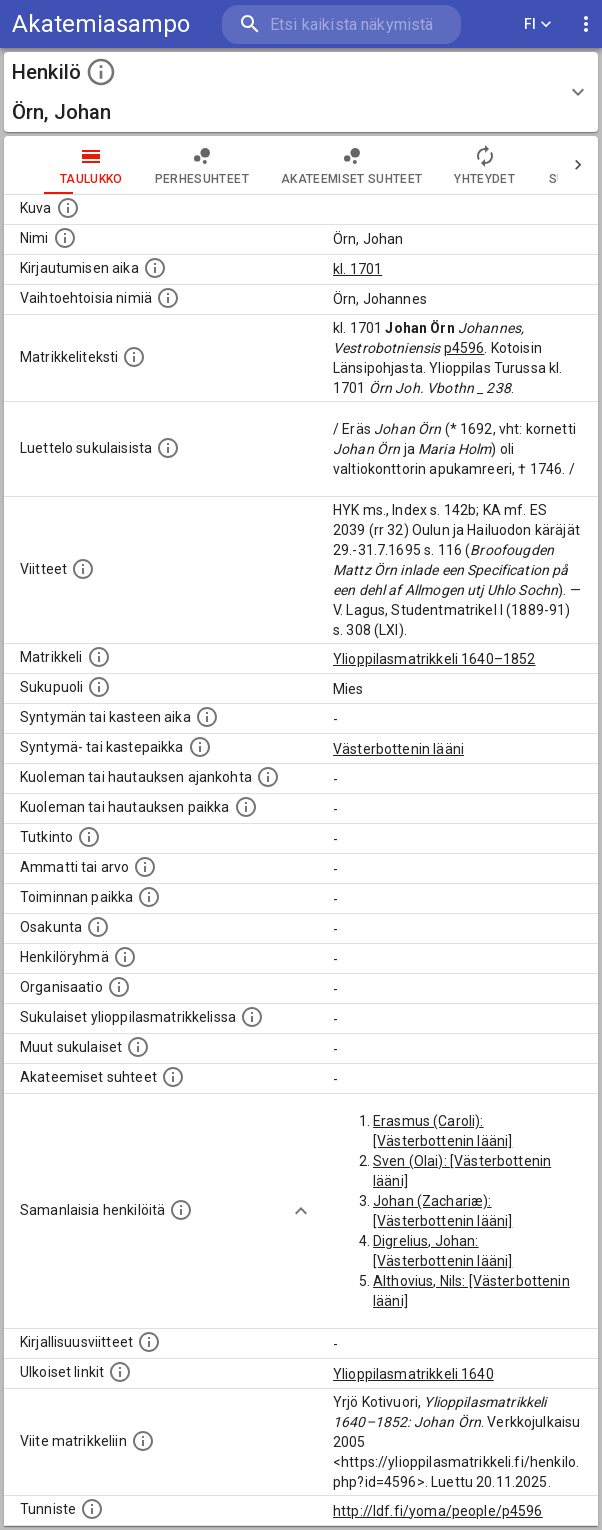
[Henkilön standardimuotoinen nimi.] (65, 238)
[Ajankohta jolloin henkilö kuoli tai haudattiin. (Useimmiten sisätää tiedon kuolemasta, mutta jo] (268, 777)
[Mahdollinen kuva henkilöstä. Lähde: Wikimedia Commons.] (68, 208)
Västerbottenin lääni (398, 749)
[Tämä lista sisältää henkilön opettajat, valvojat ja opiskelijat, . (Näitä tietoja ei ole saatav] (173, 1077)
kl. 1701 (357, 269)
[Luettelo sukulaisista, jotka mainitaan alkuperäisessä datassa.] (168, 448)
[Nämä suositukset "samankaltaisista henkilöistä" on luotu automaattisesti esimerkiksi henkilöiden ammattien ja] (181, 1210)
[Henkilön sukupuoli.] (99, 687)
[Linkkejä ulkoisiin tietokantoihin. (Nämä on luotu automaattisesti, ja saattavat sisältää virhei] (120, 1372)
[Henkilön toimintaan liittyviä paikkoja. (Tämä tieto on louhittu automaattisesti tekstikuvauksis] (149, 897)
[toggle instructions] (101, 72)
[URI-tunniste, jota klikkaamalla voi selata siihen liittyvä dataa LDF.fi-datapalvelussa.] (92, 1509)
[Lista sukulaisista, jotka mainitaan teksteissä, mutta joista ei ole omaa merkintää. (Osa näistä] (138, 1047)
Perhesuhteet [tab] (202, 165)
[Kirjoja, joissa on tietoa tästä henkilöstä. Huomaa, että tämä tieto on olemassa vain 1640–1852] (149, 1342)
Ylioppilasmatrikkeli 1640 (413, 1374)
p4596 (464, 348)
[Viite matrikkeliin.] (143, 1441)
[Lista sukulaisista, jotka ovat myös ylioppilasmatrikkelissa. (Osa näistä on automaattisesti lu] (252, 1017)
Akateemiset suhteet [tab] (352, 165)
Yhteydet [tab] (484, 165)
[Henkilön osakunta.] (98, 927)
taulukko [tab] (91, 165)
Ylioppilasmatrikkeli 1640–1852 (434, 659)
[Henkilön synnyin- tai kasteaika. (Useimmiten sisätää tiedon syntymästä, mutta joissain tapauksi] (207, 717)
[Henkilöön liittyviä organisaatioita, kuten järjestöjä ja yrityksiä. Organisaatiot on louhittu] (119, 987)
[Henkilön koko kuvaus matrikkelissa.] (134, 357)
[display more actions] (586, 24)
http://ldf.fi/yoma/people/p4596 (438, 1511)
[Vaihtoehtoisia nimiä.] (168, 298)
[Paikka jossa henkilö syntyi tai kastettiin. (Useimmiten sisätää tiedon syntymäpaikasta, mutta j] (200, 747)
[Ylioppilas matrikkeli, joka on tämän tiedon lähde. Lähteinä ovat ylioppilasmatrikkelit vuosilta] (99, 657)
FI (538, 24)
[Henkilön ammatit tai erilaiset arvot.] (145, 867)
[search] (341, 24)
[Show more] (301, 1211)
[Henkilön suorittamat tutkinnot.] (89, 837)
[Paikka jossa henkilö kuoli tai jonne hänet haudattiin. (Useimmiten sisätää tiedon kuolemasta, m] (246, 807)
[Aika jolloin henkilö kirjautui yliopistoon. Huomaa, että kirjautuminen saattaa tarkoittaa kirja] (155, 268)
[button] (301, 92)
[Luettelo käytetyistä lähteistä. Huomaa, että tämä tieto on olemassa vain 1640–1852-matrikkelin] (83, 569)
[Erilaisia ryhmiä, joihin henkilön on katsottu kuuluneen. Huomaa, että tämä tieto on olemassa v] (125, 957)
